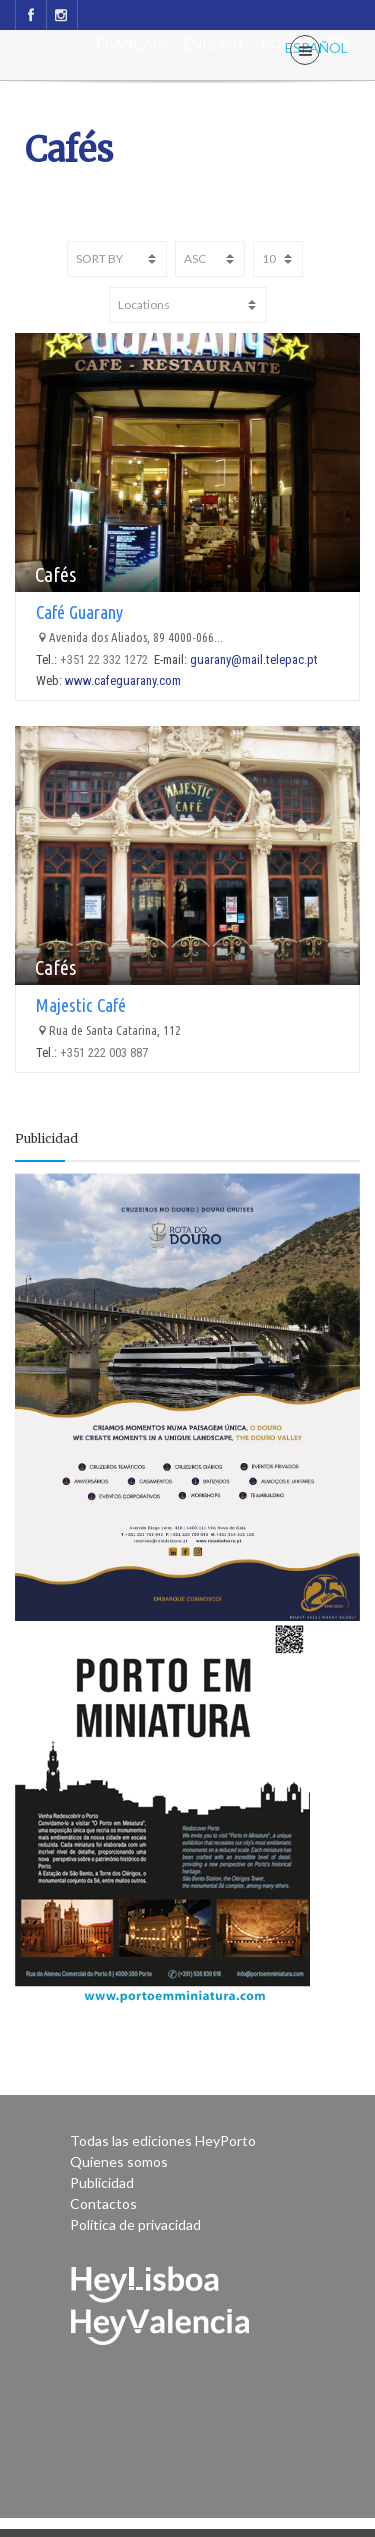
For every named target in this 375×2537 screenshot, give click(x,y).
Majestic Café (81, 1005)
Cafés (55, 574)
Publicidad (102, 2182)
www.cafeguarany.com (123, 680)
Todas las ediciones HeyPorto (163, 2140)
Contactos (103, 2203)
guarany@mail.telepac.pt (254, 659)
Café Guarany (79, 612)
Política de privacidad (135, 2224)
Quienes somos (119, 2161)
